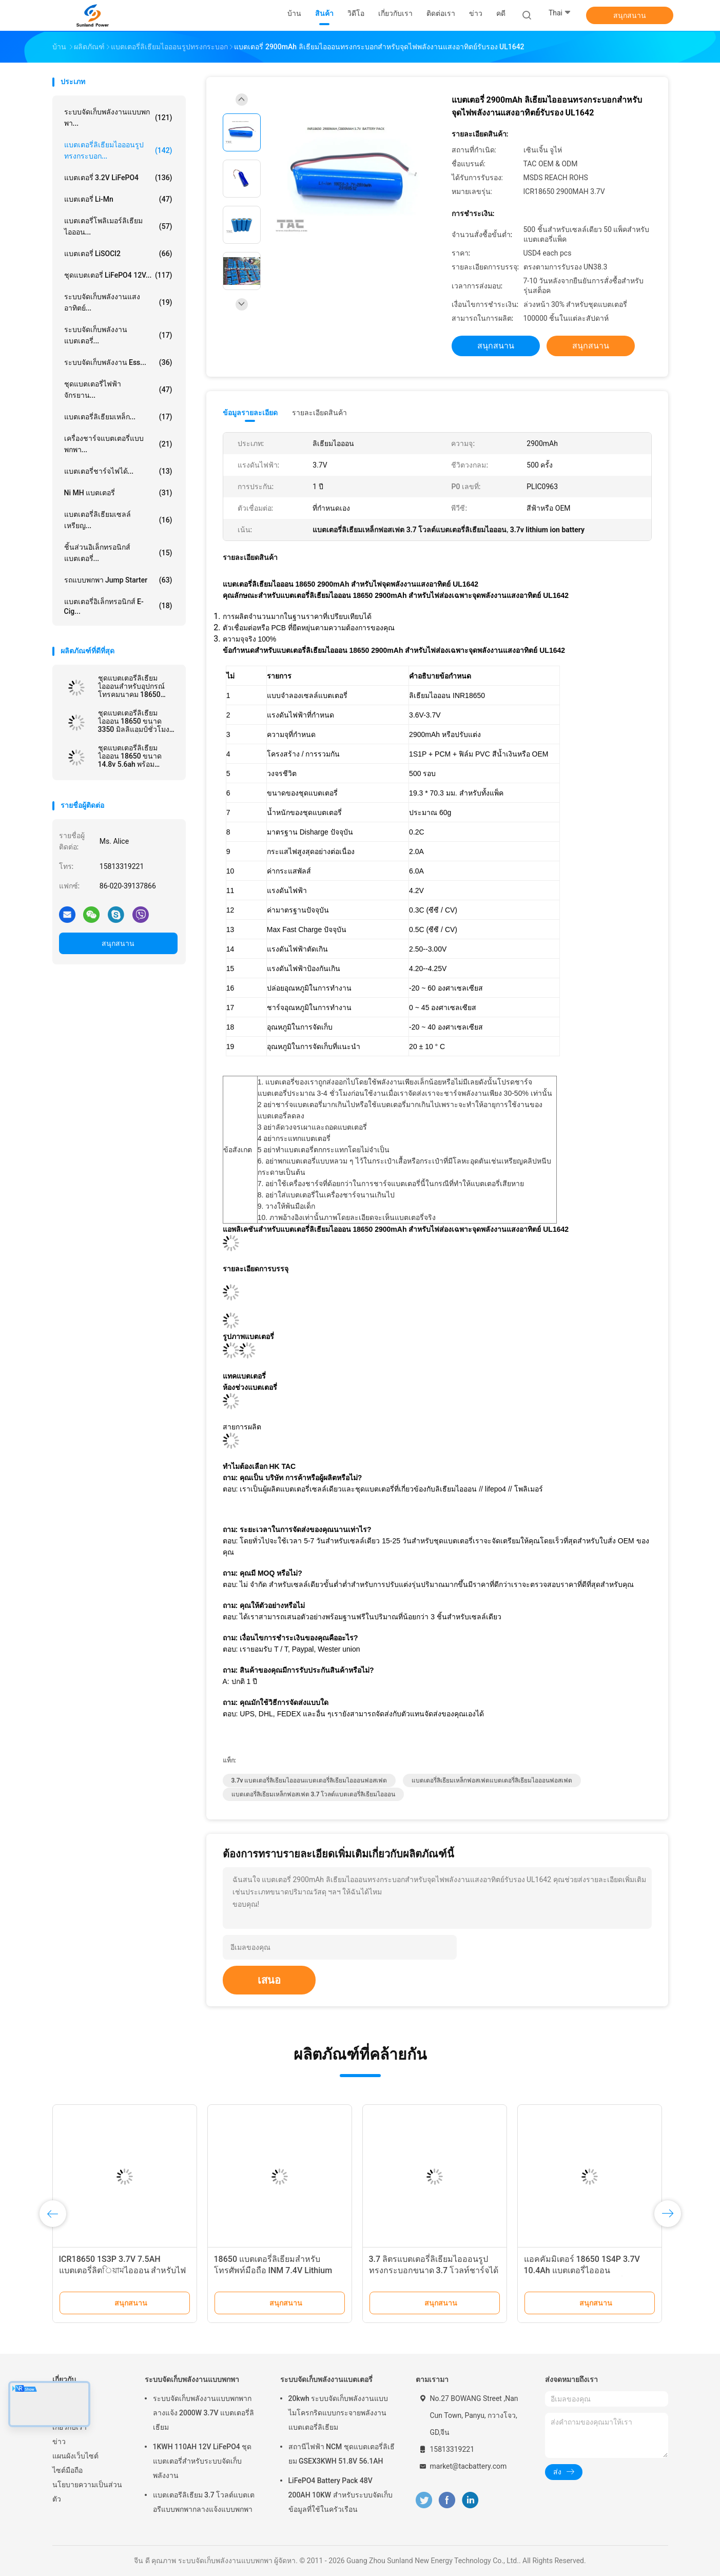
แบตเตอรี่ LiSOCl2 (118, 253)
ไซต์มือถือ (67, 2470)
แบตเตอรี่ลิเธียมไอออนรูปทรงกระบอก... (118, 150)
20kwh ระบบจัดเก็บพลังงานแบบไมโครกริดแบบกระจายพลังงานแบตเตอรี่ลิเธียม (338, 2412)
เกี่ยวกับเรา (69, 2427)
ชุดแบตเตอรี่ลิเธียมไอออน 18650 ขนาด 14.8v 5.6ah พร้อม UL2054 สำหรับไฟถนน (134, 756)
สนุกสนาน (629, 15)
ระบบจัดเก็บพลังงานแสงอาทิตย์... (118, 302)
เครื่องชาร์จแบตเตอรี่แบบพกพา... (118, 444)
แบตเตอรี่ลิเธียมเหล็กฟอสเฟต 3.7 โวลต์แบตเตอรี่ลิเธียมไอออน (313, 1794)
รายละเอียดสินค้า (319, 413)
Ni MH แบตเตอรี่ (118, 493)
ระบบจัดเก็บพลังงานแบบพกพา (192, 2379)
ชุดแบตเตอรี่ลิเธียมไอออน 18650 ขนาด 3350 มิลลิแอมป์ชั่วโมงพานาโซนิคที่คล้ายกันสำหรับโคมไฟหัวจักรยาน (137, 721)
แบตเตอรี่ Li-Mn (118, 199)
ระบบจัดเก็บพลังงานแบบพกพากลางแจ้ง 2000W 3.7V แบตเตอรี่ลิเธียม (203, 2412)
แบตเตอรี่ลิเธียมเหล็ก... (118, 417)
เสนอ (269, 1980)
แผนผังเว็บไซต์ (75, 2456)
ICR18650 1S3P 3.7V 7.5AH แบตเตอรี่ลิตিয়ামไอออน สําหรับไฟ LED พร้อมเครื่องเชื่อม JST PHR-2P (122, 2270)
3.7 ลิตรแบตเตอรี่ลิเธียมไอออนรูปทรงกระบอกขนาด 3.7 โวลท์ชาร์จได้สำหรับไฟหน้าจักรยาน (434, 2270)
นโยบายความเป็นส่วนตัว (87, 2492)
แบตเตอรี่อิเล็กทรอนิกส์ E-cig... (118, 606)
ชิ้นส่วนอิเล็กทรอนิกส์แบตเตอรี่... (118, 553)
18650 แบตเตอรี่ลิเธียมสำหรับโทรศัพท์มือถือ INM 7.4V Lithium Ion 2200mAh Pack (273, 2270)
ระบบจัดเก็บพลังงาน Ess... (118, 362)
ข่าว (59, 2441)
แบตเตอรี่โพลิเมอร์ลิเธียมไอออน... (118, 226)
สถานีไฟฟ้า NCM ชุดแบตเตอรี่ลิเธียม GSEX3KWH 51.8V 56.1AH (341, 2454)
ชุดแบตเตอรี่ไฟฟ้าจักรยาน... (118, 389)
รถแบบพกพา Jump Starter (118, 580)
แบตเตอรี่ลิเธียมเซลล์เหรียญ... (118, 520)
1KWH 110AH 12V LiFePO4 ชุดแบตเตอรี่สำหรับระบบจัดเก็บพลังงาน (202, 2461)
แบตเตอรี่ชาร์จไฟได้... (118, 471)
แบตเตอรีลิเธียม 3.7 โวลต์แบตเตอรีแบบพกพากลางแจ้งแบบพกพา (204, 2502)
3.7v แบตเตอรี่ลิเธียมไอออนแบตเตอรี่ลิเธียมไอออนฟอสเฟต (309, 1780)
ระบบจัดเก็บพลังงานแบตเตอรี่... (118, 335)
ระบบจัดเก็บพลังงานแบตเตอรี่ (326, 2379)
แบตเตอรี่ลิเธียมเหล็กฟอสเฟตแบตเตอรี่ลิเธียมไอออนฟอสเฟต (492, 1780)
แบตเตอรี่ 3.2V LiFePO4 (118, 177)
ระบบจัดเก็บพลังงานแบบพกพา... (118, 117)
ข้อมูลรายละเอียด (250, 413)
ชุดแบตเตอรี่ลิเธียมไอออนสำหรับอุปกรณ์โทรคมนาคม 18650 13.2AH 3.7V (131, 686)
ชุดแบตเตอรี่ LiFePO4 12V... (118, 275)
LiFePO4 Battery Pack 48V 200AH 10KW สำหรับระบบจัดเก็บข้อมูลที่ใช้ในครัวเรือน (340, 2494)
